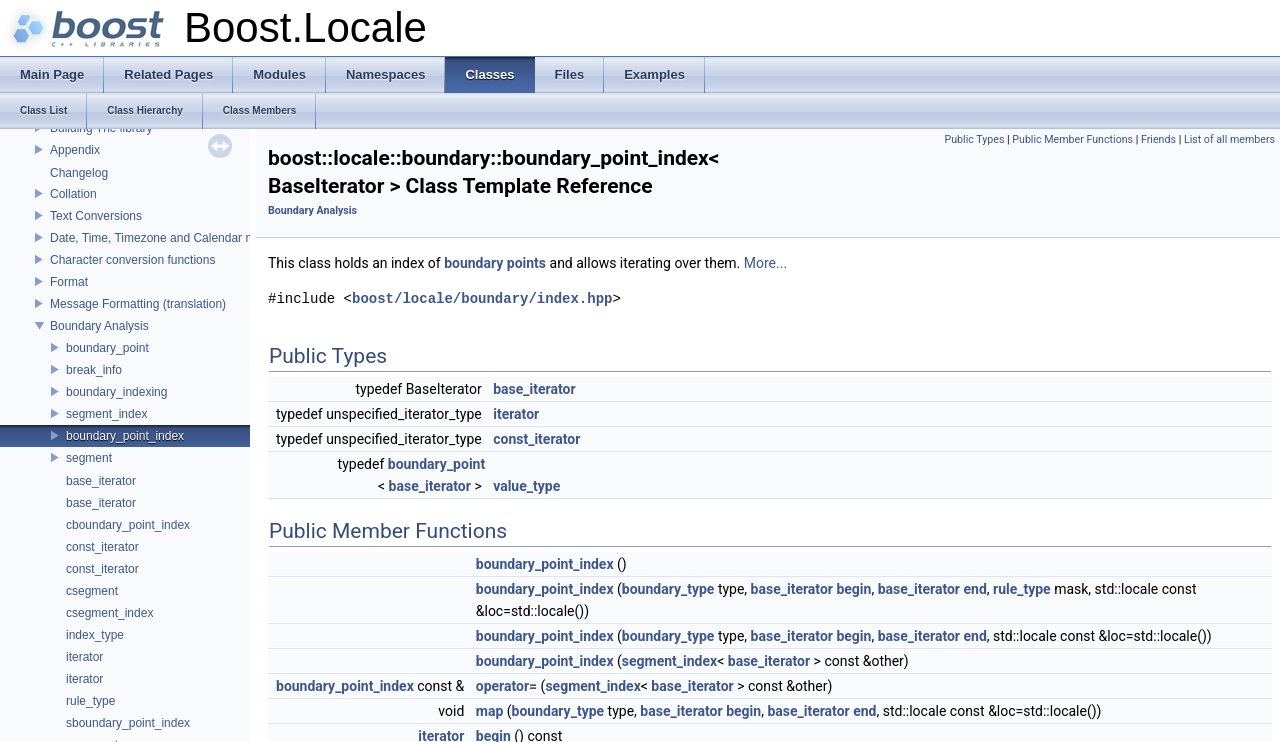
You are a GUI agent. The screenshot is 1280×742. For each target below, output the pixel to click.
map (490, 711)
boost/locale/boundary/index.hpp (482, 298)
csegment (92, 591)
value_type (526, 486)
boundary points (495, 263)
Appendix (75, 150)
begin (853, 589)
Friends (1158, 139)
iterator (84, 657)
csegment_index (109, 613)
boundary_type (668, 589)
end (974, 589)
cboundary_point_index (128, 525)
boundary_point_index (125, 436)
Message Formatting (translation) (138, 304)
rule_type (90, 701)
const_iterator (102, 547)
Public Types (974, 139)
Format (69, 282)
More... (765, 263)
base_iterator (101, 481)
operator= (506, 686)
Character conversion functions (132, 260)
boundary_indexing (116, 392)
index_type (95, 635)
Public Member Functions (1072, 139)
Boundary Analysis (99, 326)
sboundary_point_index (128, 723)
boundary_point (107, 348)
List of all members (1229, 139)
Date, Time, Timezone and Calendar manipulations (184, 238)
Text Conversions (96, 216)
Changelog (79, 173)
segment (89, 458)
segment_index (106, 414)
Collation (73, 194)
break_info (94, 370)
